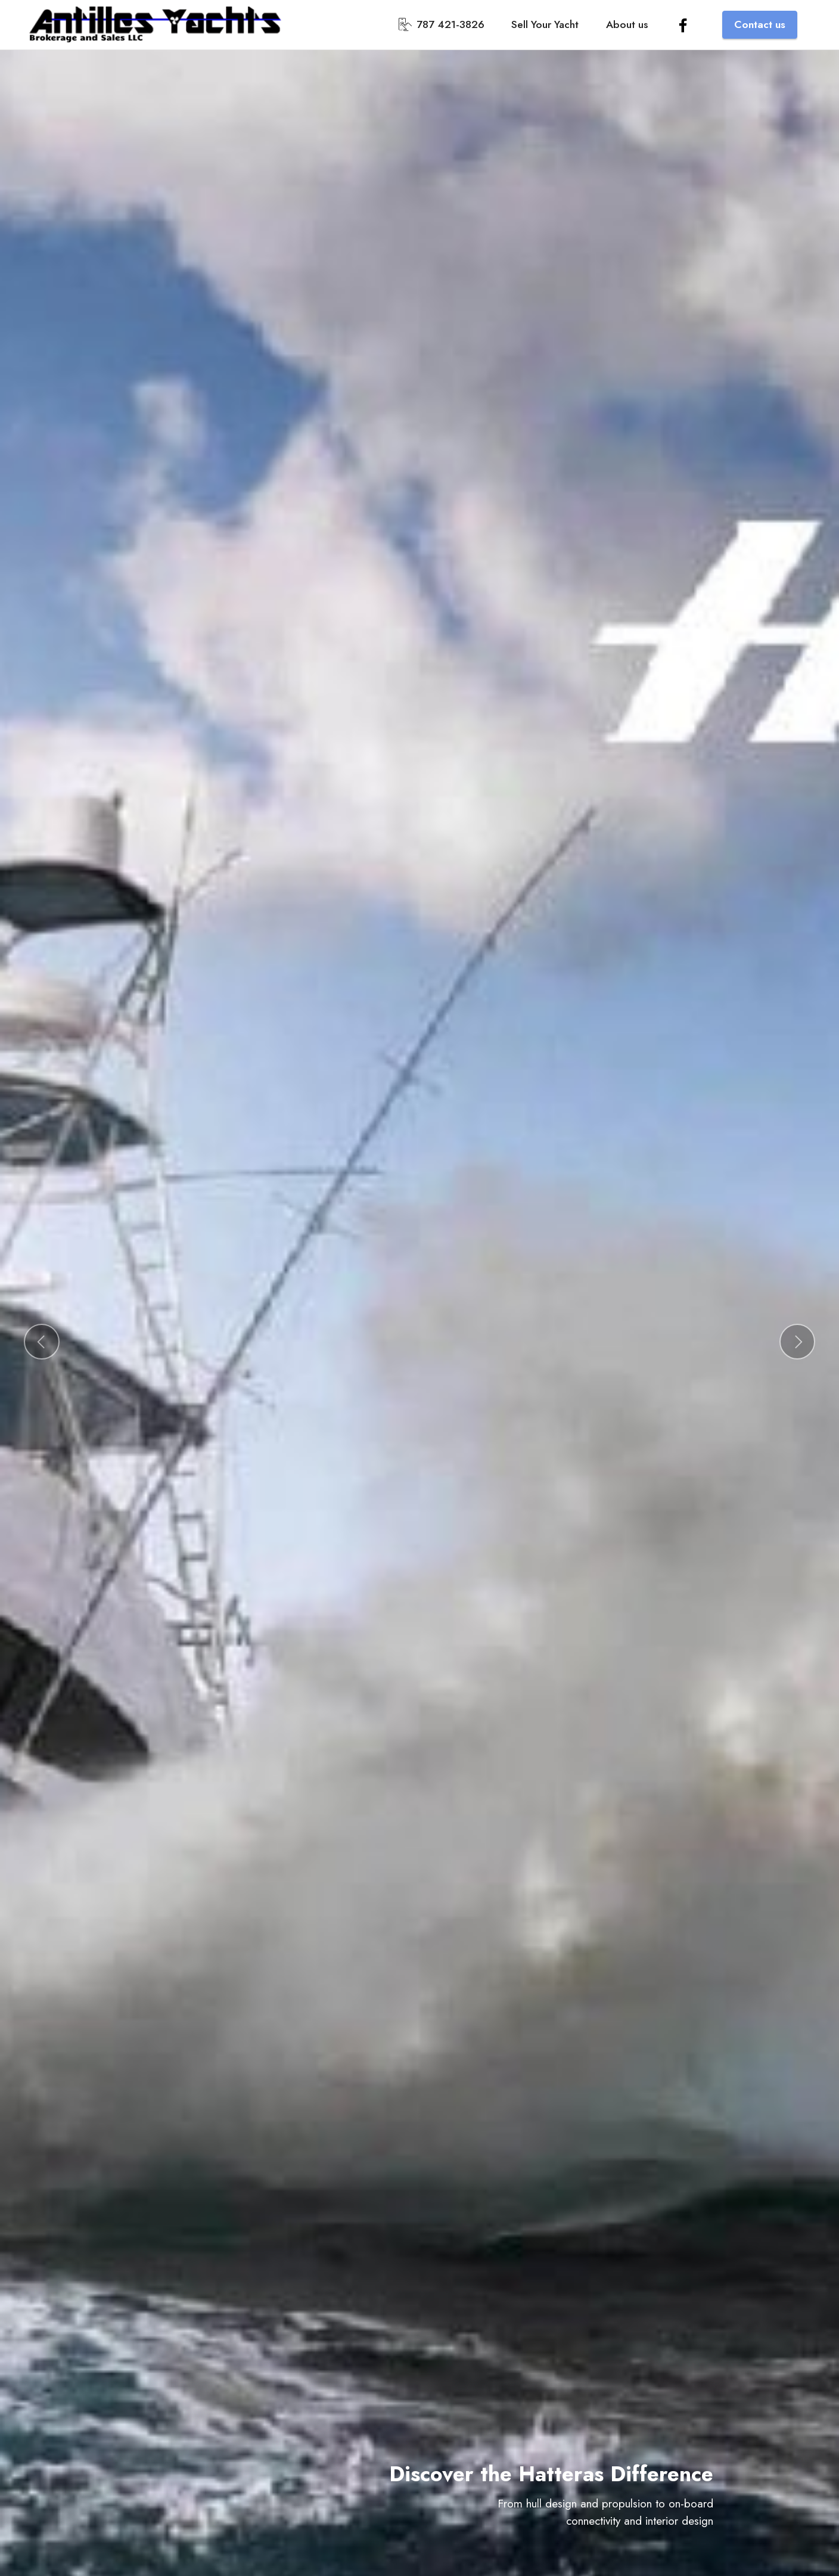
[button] (42, 1342)
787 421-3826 (441, 24)
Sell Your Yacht (545, 24)
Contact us (759, 24)
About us (627, 24)
